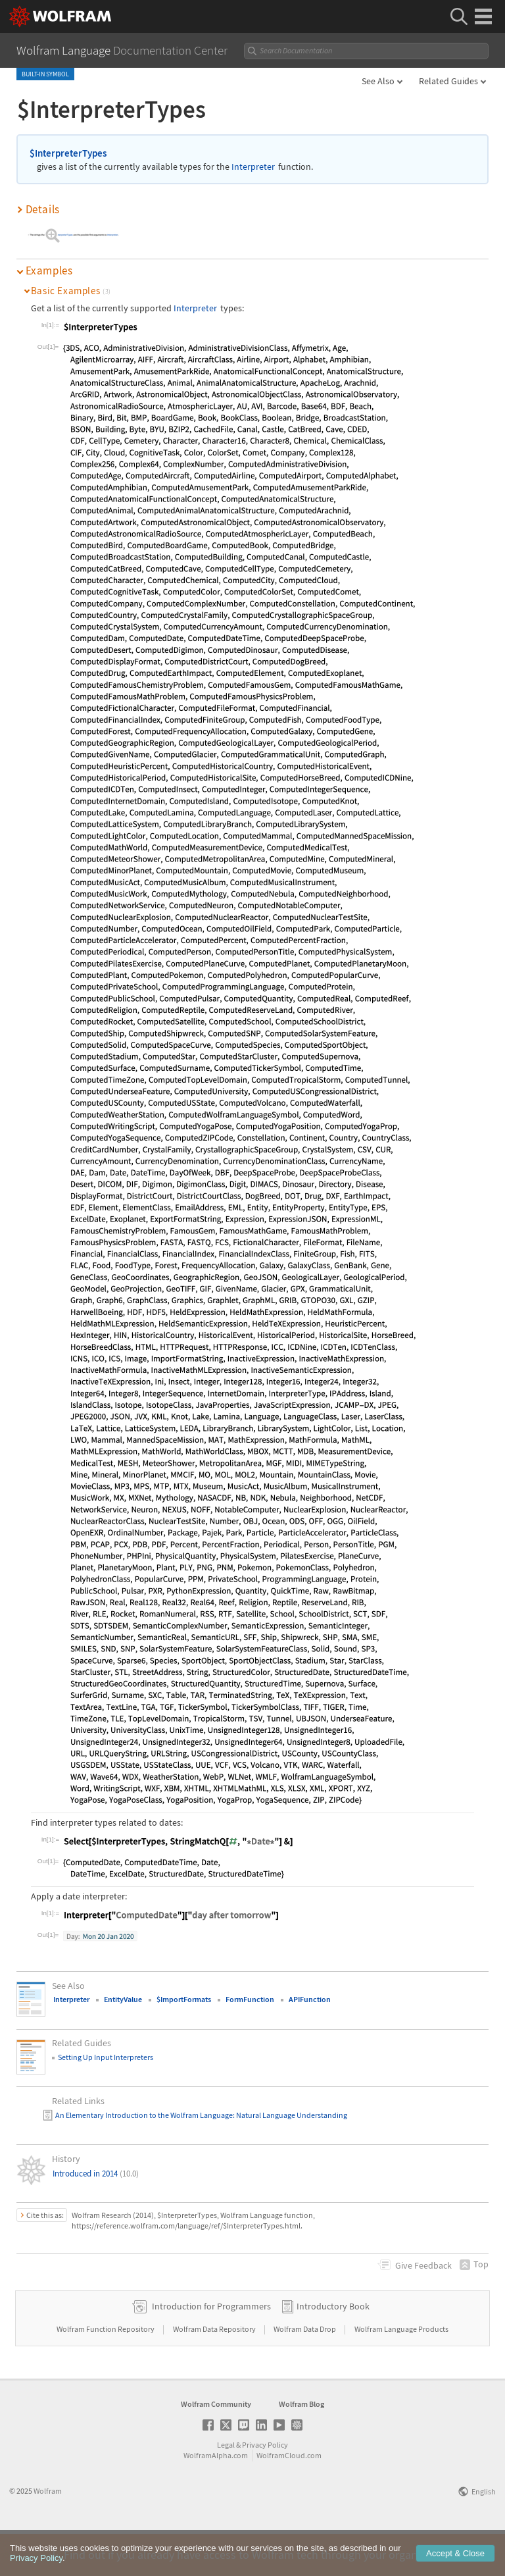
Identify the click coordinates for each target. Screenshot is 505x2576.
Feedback (423, 2265)
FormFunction (250, 1999)
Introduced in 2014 (96, 2173)
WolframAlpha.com (215, 2497)
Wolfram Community (216, 2445)
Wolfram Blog (301, 2445)
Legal (226, 2486)
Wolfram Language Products (401, 2370)
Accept (455, 2564)
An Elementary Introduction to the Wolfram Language (144, 2115)
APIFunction (310, 1999)
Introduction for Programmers (211, 2348)
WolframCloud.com (289, 2497)
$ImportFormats (183, 1999)
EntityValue (123, 1999)
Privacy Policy (265, 2486)
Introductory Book (333, 2348)
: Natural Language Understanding (290, 2115)
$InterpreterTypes (68, 153)
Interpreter (253, 166)
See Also (378, 81)
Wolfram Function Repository (106, 2370)
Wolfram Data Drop (305, 2370)
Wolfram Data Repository (215, 2370)
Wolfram (48, 2532)
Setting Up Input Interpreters (105, 2057)
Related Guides (448, 81)
